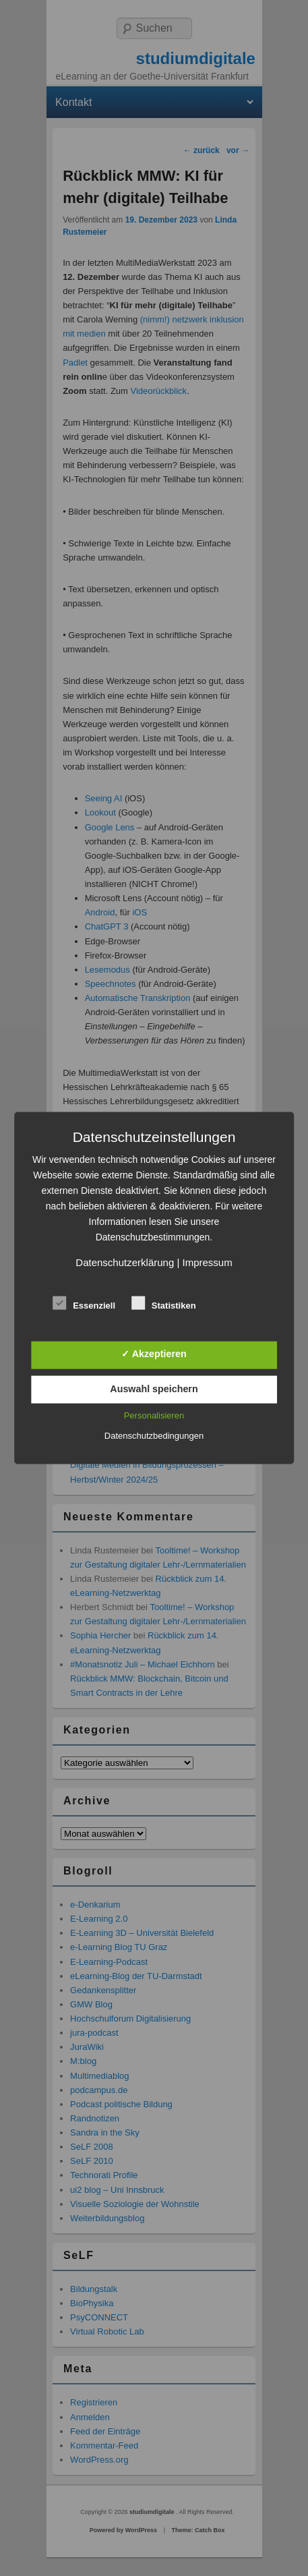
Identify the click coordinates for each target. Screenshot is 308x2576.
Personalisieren (154, 1415)
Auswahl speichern (153, 1388)
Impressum (207, 1261)
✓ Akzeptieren (153, 1353)
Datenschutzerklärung (124, 1261)
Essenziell (84, 1303)
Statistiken (163, 1303)
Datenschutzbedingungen (154, 1436)
